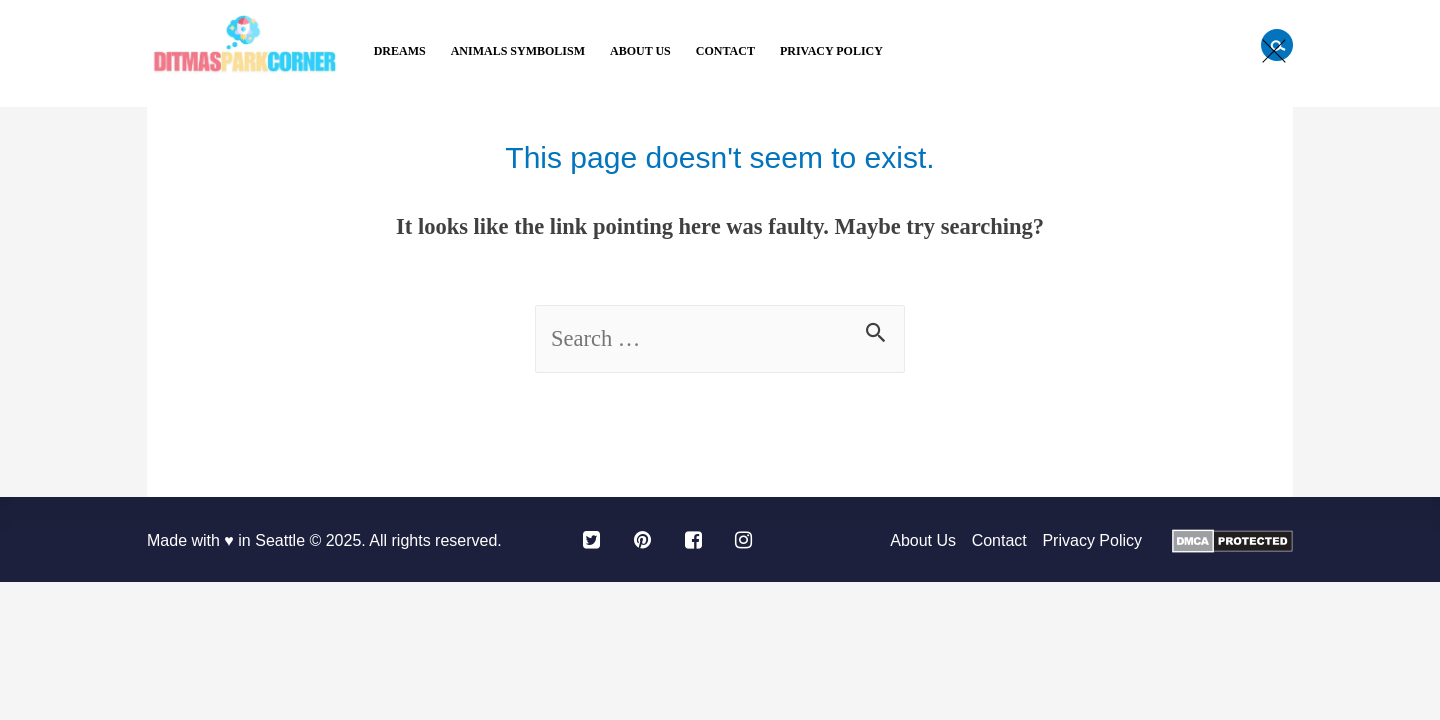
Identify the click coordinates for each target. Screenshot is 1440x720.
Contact (725, 51)
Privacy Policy (831, 51)
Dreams (400, 51)
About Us (640, 51)
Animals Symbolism (518, 51)
